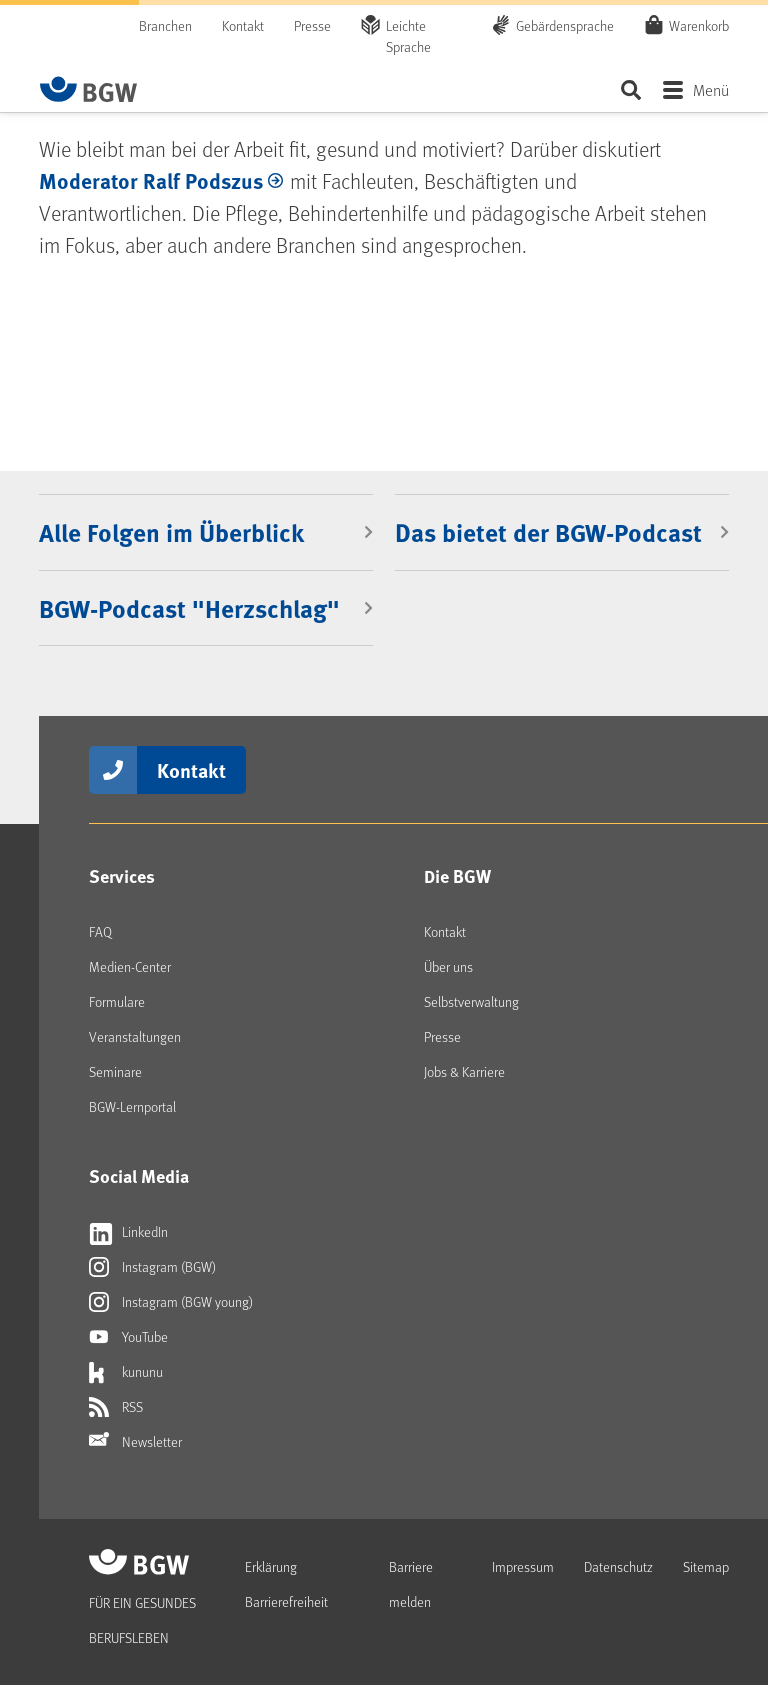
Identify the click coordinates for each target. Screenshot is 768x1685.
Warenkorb (699, 25)
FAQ (100, 931)
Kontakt (243, 25)
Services (122, 876)
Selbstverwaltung (471, 1001)
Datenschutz (618, 1566)
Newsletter (135, 1442)
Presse (312, 25)
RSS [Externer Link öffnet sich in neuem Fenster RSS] (116, 1407)
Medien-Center (130, 966)
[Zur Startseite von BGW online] (89, 89)
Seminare (115, 1071)
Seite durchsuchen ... (630, 89)
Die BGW (457, 876)
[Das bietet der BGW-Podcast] (562, 532)
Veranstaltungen (135, 1036)
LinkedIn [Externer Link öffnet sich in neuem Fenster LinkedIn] (128, 1232)
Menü (711, 89)
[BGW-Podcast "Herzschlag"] (206, 608)
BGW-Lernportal (132, 1106)
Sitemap (706, 1566)
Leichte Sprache (408, 36)
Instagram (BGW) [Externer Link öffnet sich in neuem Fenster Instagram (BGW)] (152, 1267)
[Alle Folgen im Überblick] (206, 532)
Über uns (448, 966)
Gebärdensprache (565, 25)
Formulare (117, 1001)
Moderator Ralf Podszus (151, 180)
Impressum (523, 1566)
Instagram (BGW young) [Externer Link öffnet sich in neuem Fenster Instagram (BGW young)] (171, 1302)
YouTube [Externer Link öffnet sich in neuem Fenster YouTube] (128, 1337)
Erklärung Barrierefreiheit (286, 1584)
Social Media (139, 1176)
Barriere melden (411, 1584)
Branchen (165, 25)
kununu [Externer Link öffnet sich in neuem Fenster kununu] (126, 1372)
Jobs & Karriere (464, 1071)
